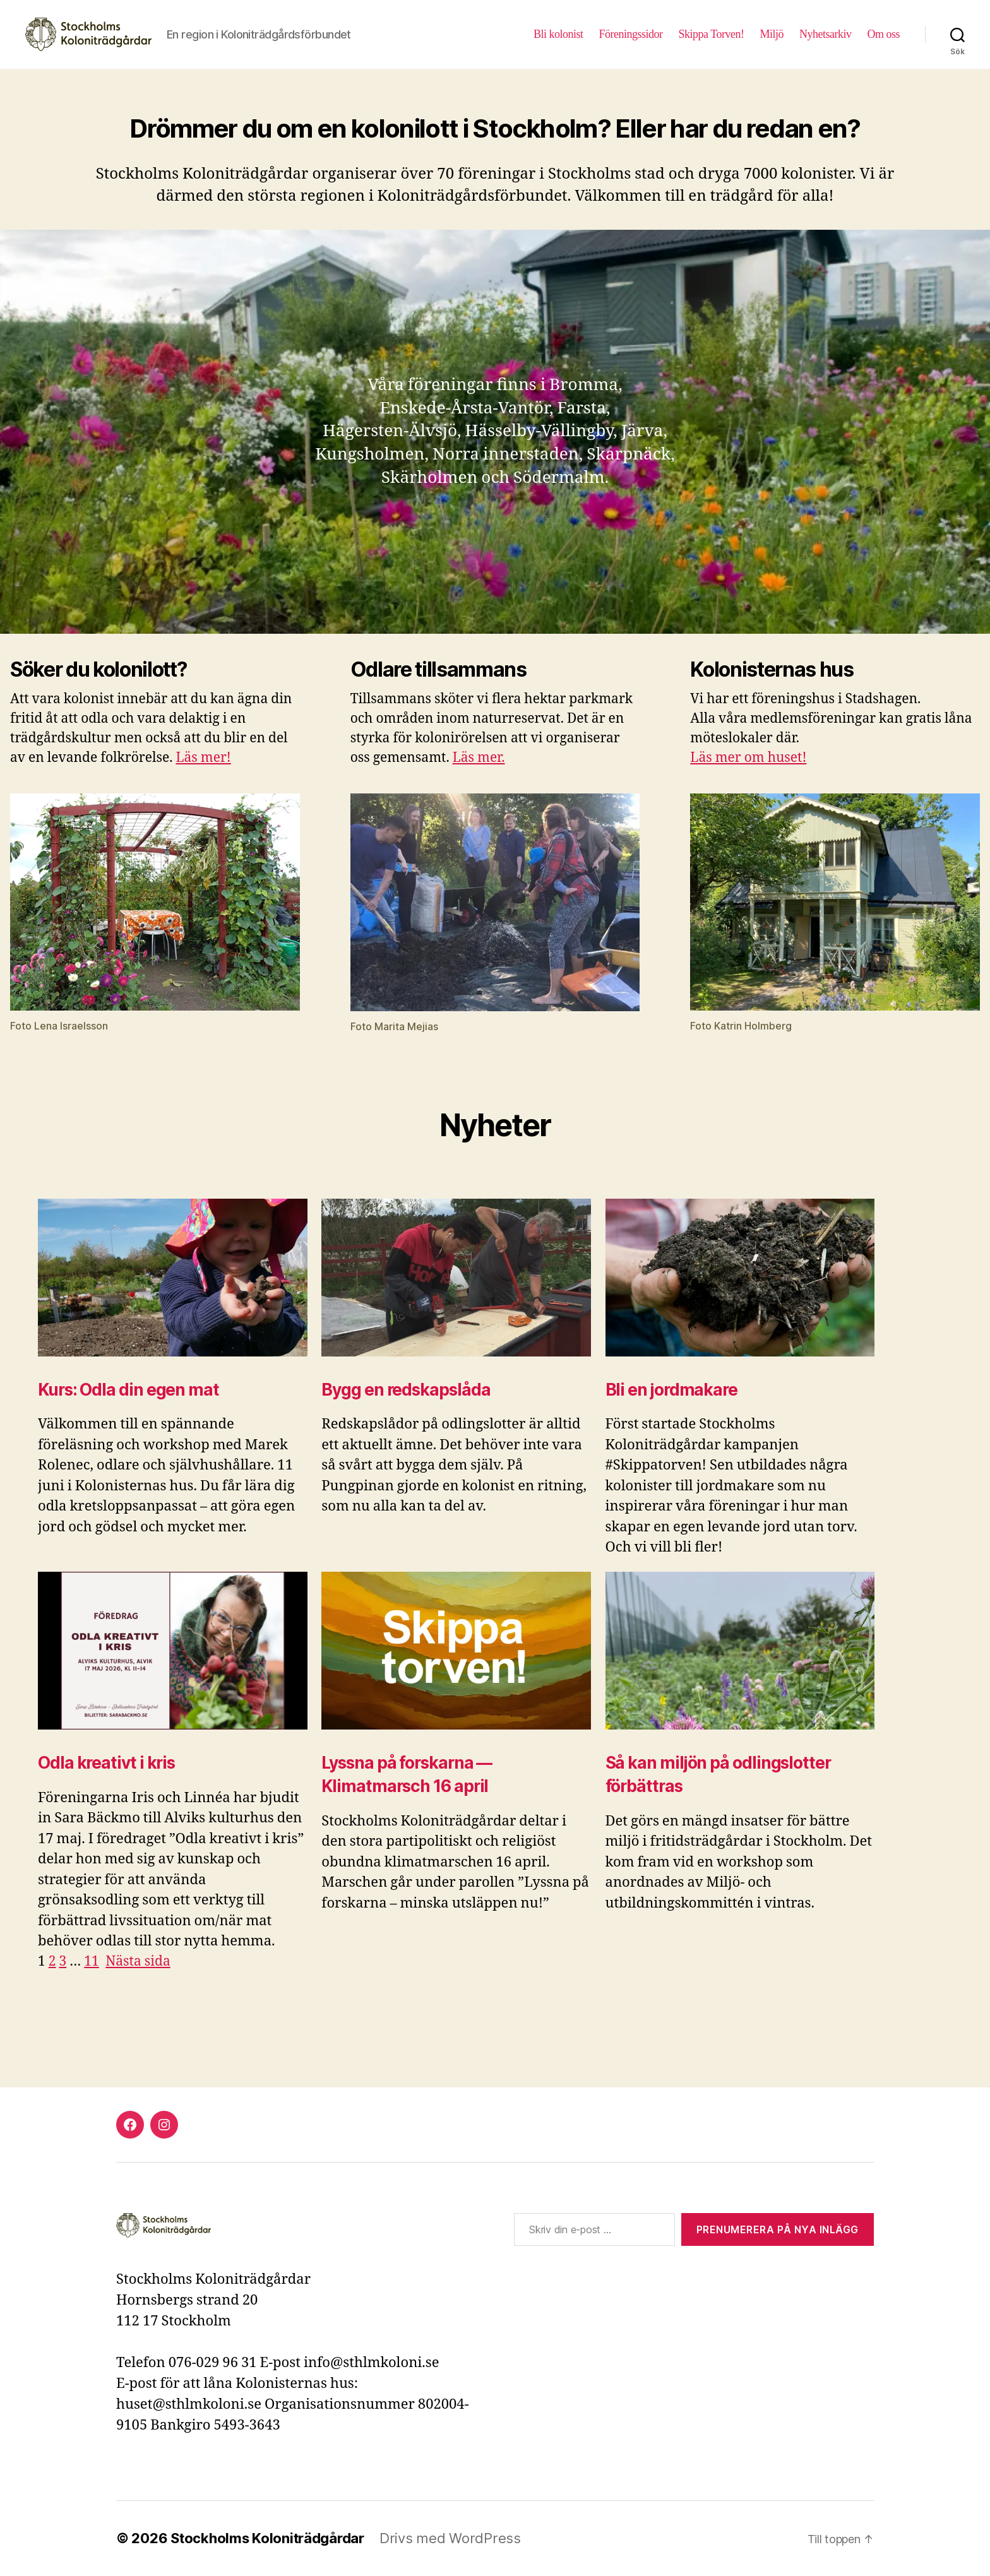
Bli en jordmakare (671, 1389)
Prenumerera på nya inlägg (777, 2229)
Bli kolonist (558, 34)
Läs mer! (203, 757)
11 (91, 1961)
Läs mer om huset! (748, 757)
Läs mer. (479, 757)
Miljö (772, 34)
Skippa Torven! (711, 34)
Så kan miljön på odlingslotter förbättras (718, 1774)
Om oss (883, 34)
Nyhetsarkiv (825, 34)
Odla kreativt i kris (106, 1762)
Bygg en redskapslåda (405, 1389)
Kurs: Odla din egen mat (128, 1389)
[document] (495, 2029)
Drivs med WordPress (450, 2538)
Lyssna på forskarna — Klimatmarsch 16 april (406, 1774)
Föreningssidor (631, 34)
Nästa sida (137, 1961)
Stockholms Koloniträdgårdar (267, 2538)
